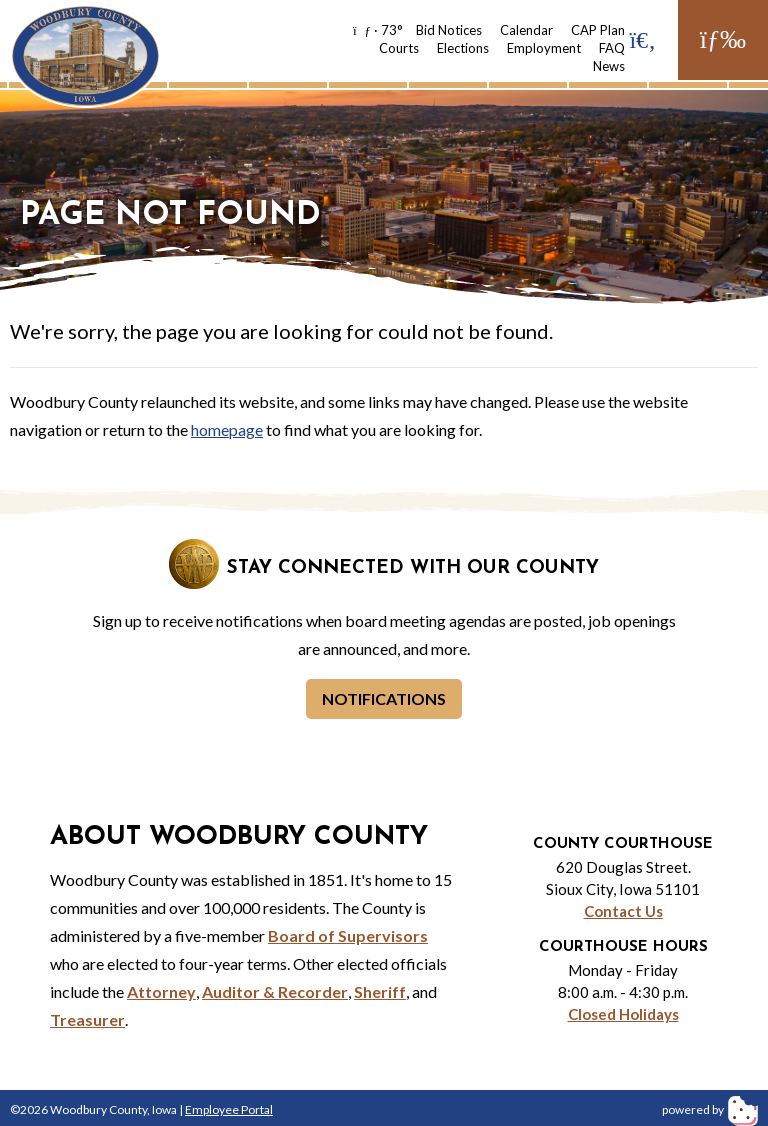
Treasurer (87, 1019)
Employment (544, 48)
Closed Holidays (623, 1014)
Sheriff (380, 991)
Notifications (384, 698)
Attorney (161, 991)
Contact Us (623, 911)
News (609, 66)
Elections (463, 48)
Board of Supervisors (348, 935)
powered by (710, 1109)
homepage (227, 429)
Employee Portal (229, 1109)
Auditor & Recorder (275, 991)
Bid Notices (449, 30)
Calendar (526, 30)
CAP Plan (598, 30)
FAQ (612, 48)
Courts (399, 48)
